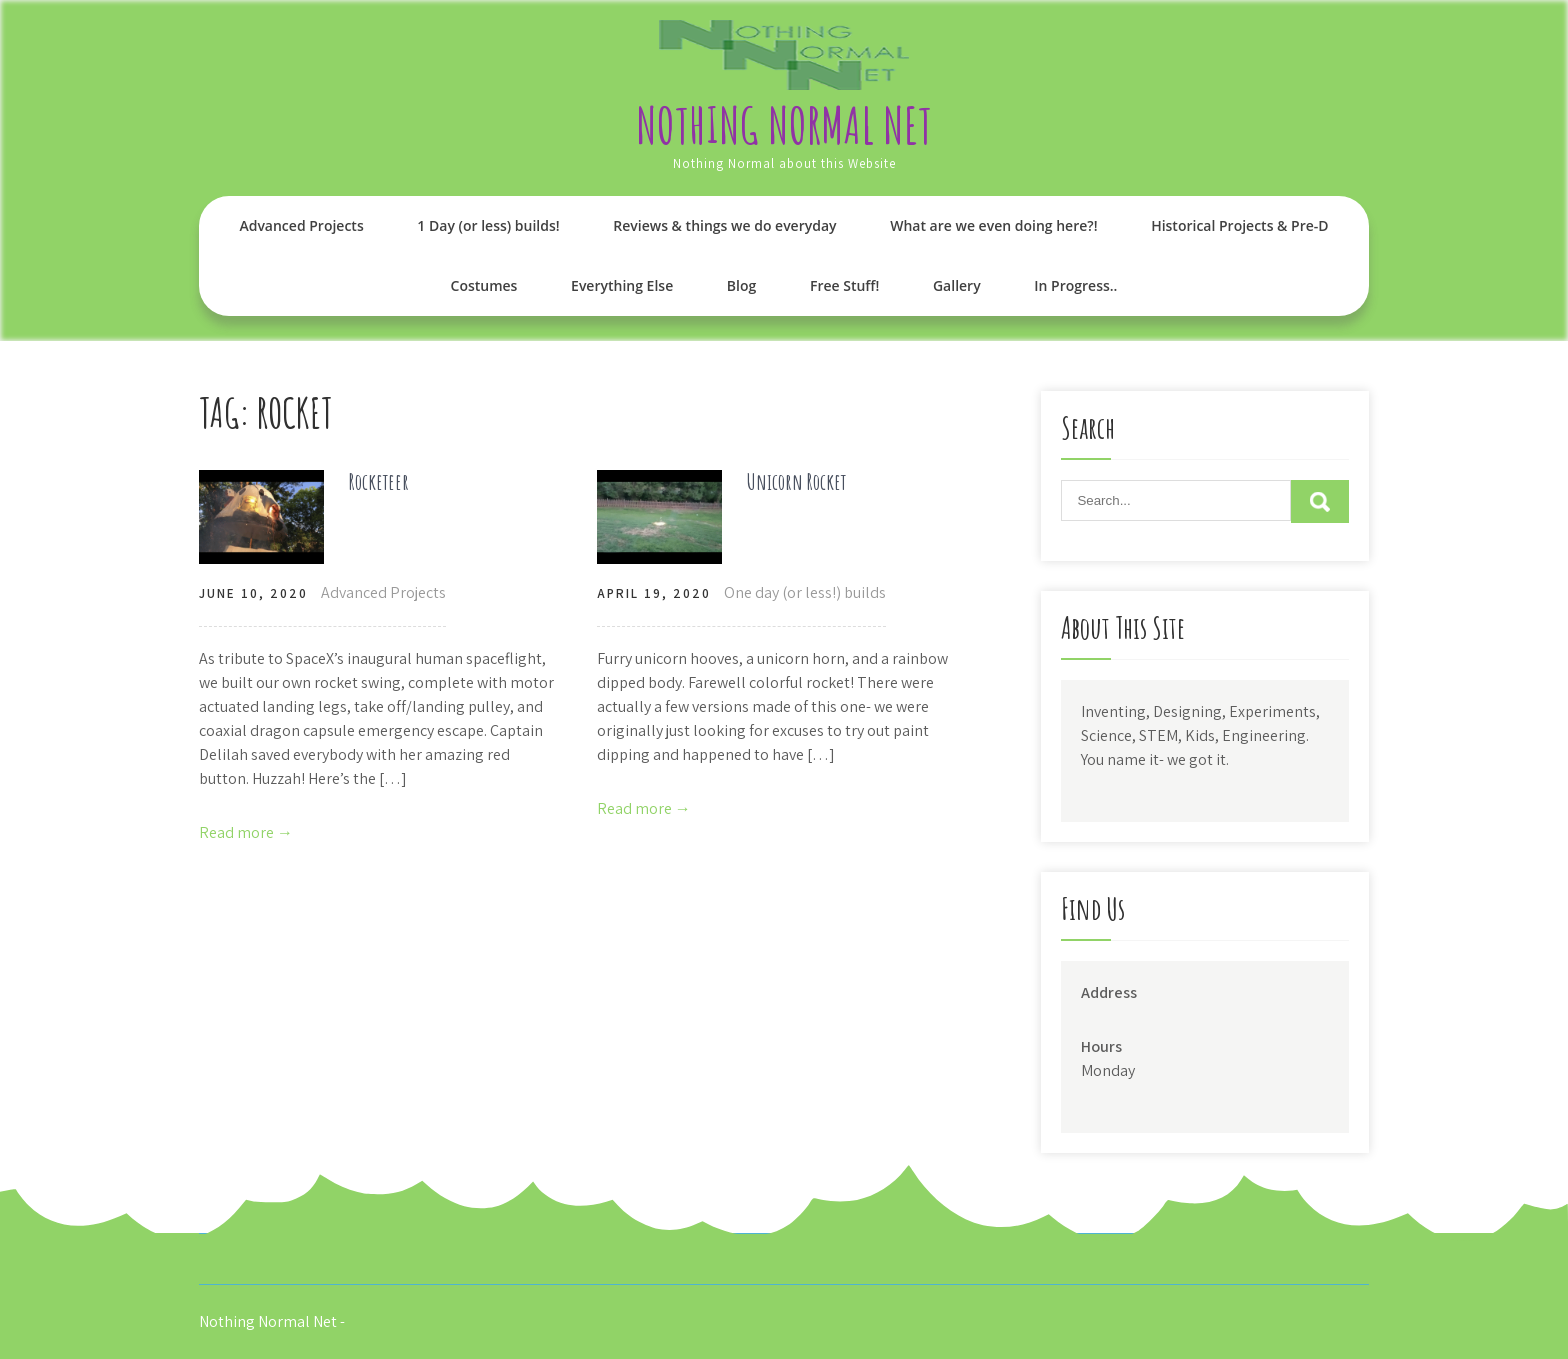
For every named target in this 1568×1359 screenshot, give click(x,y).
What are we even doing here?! (993, 225)
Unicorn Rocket (796, 481)
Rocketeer (379, 481)
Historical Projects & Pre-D (1239, 225)
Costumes (484, 285)
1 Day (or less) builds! (488, 225)
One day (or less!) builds (805, 592)
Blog (741, 285)
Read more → (246, 832)
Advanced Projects (301, 225)
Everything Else (622, 285)
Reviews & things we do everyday (724, 225)
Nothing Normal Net (784, 124)
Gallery (957, 285)
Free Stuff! (844, 285)
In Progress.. (1075, 285)
